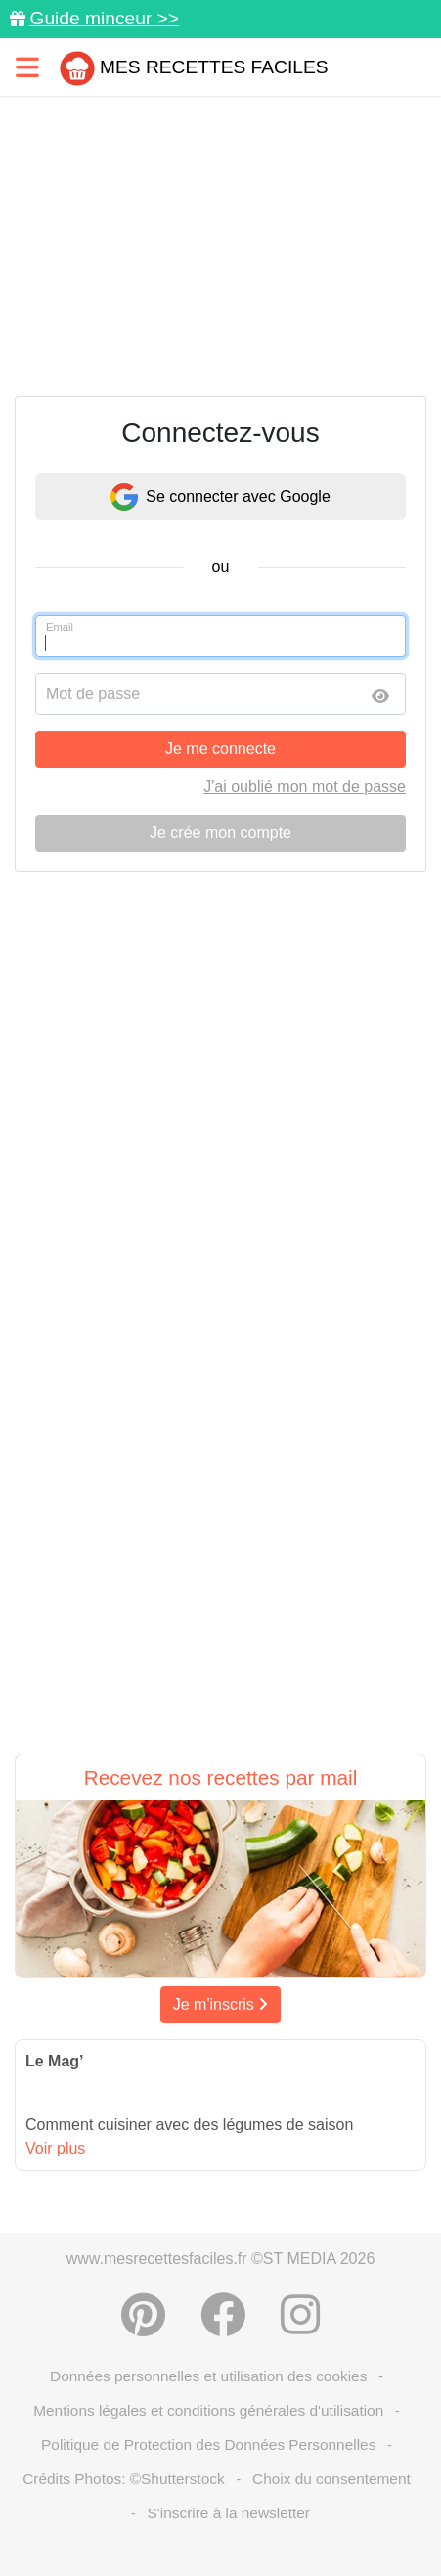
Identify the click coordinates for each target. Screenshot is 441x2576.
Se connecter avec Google (220, 497)
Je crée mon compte (220, 832)
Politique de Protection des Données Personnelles (208, 2444)
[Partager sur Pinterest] (143, 2315)
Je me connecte (220, 748)
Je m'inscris (221, 2004)
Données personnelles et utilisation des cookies (208, 2376)
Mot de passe (93, 694)
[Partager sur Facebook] (222, 2315)
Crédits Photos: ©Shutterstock (123, 2478)
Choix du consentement (331, 2478)
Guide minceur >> (104, 18)
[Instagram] (300, 2315)
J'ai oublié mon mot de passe (304, 786)
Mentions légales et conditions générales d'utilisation (208, 2410)
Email (59, 627)
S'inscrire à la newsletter (229, 2513)
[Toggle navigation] (27, 67)
